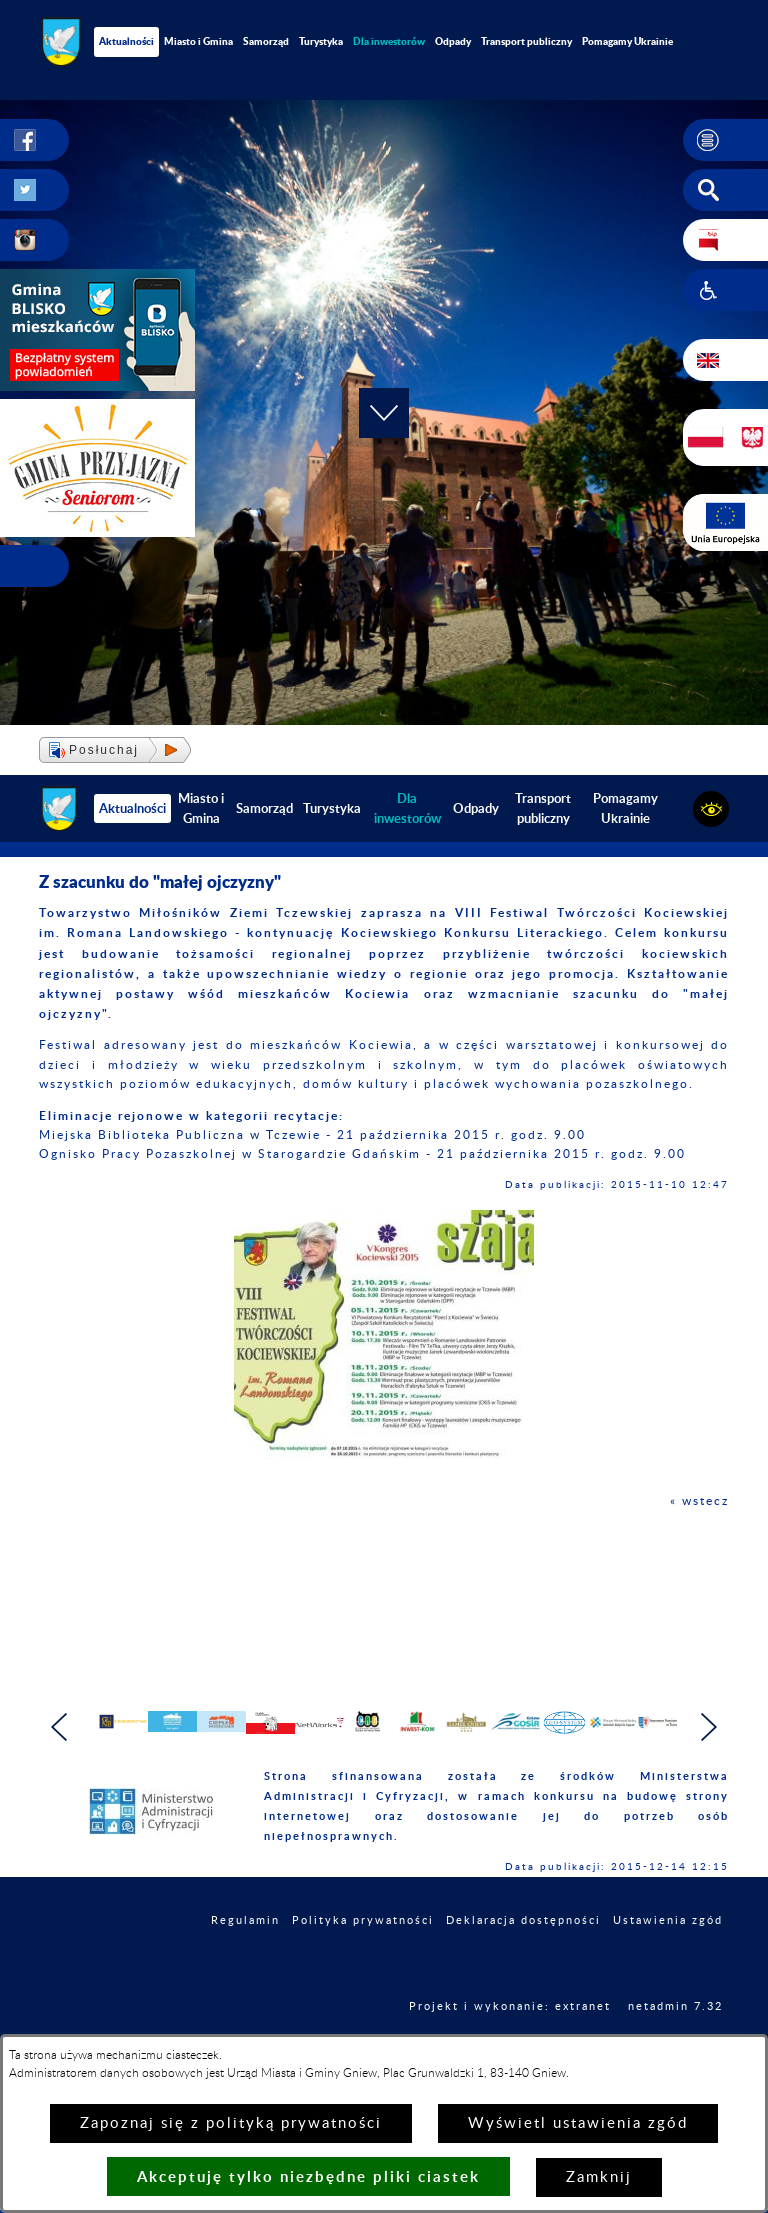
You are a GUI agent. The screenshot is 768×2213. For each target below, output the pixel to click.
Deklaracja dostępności (523, 1960)
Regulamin (245, 1960)
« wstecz (699, 1501)
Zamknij (599, 2177)
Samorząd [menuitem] (266, 41)
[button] (725, 140)
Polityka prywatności (363, 1960)
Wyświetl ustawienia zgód (578, 2123)
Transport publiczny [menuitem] (526, 41)
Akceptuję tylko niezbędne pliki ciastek (308, 2176)
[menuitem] (389, 41)
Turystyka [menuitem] (321, 41)
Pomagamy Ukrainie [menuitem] (627, 41)
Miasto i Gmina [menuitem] (198, 41)
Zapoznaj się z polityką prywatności (231, 2123)
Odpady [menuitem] (453, 41)
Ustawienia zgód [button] (668, 1960)
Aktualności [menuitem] (126, 41)
